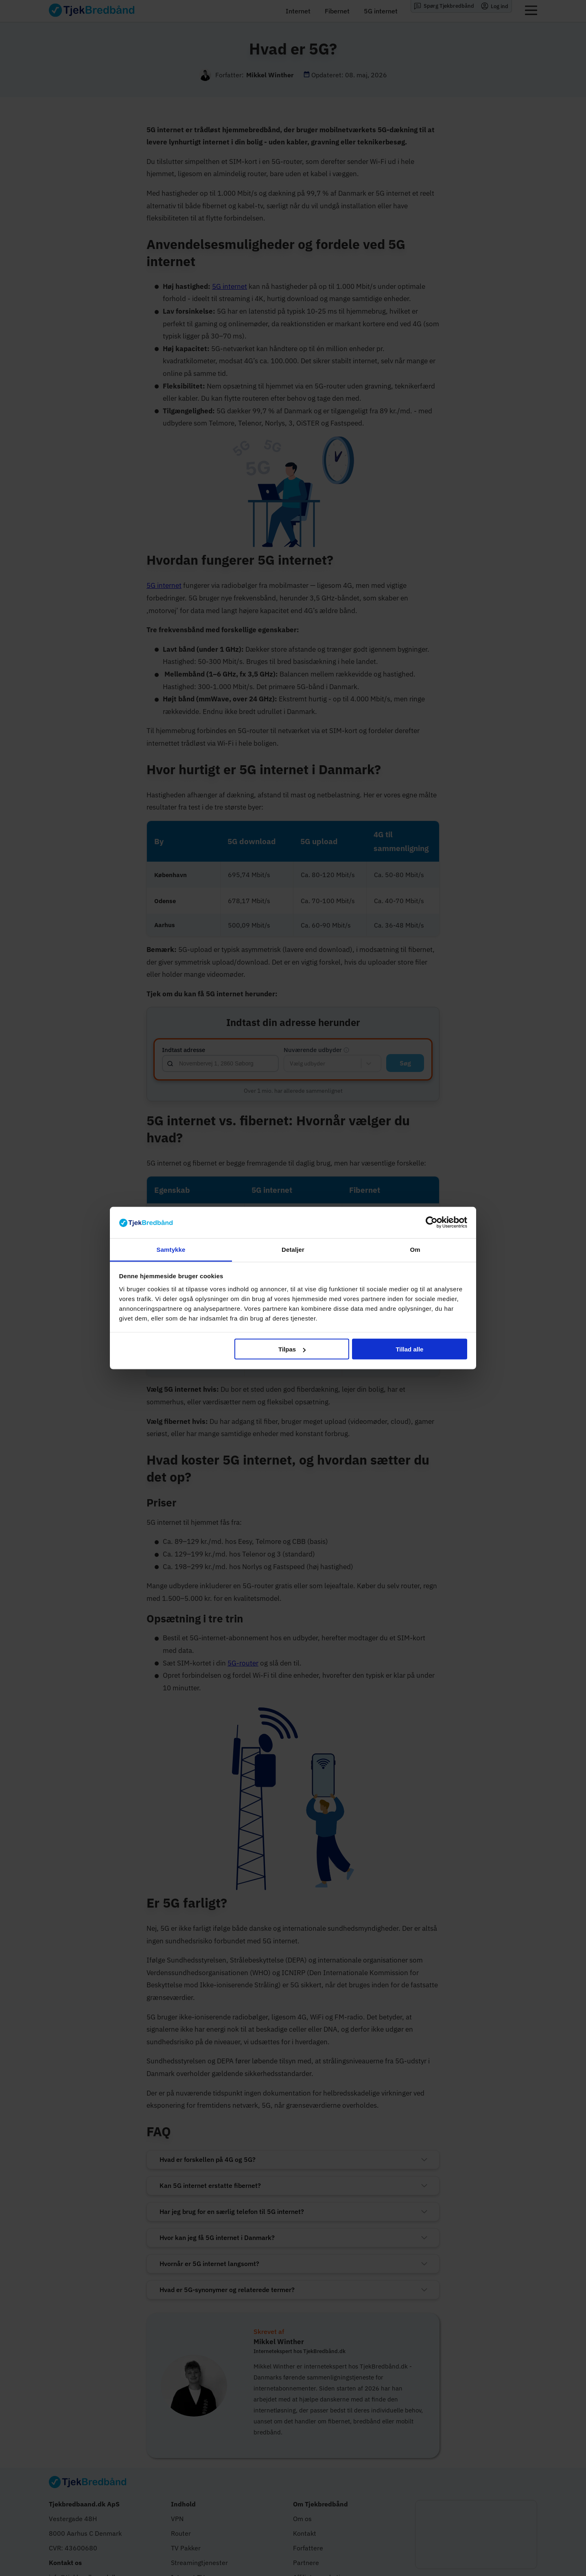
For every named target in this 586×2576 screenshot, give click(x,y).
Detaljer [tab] (293, 1249)
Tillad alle (409, 1349)
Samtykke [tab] (171, 1249)
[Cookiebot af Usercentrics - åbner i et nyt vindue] (431, 1222)
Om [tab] (415, 1249)
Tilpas (292, 1349)
